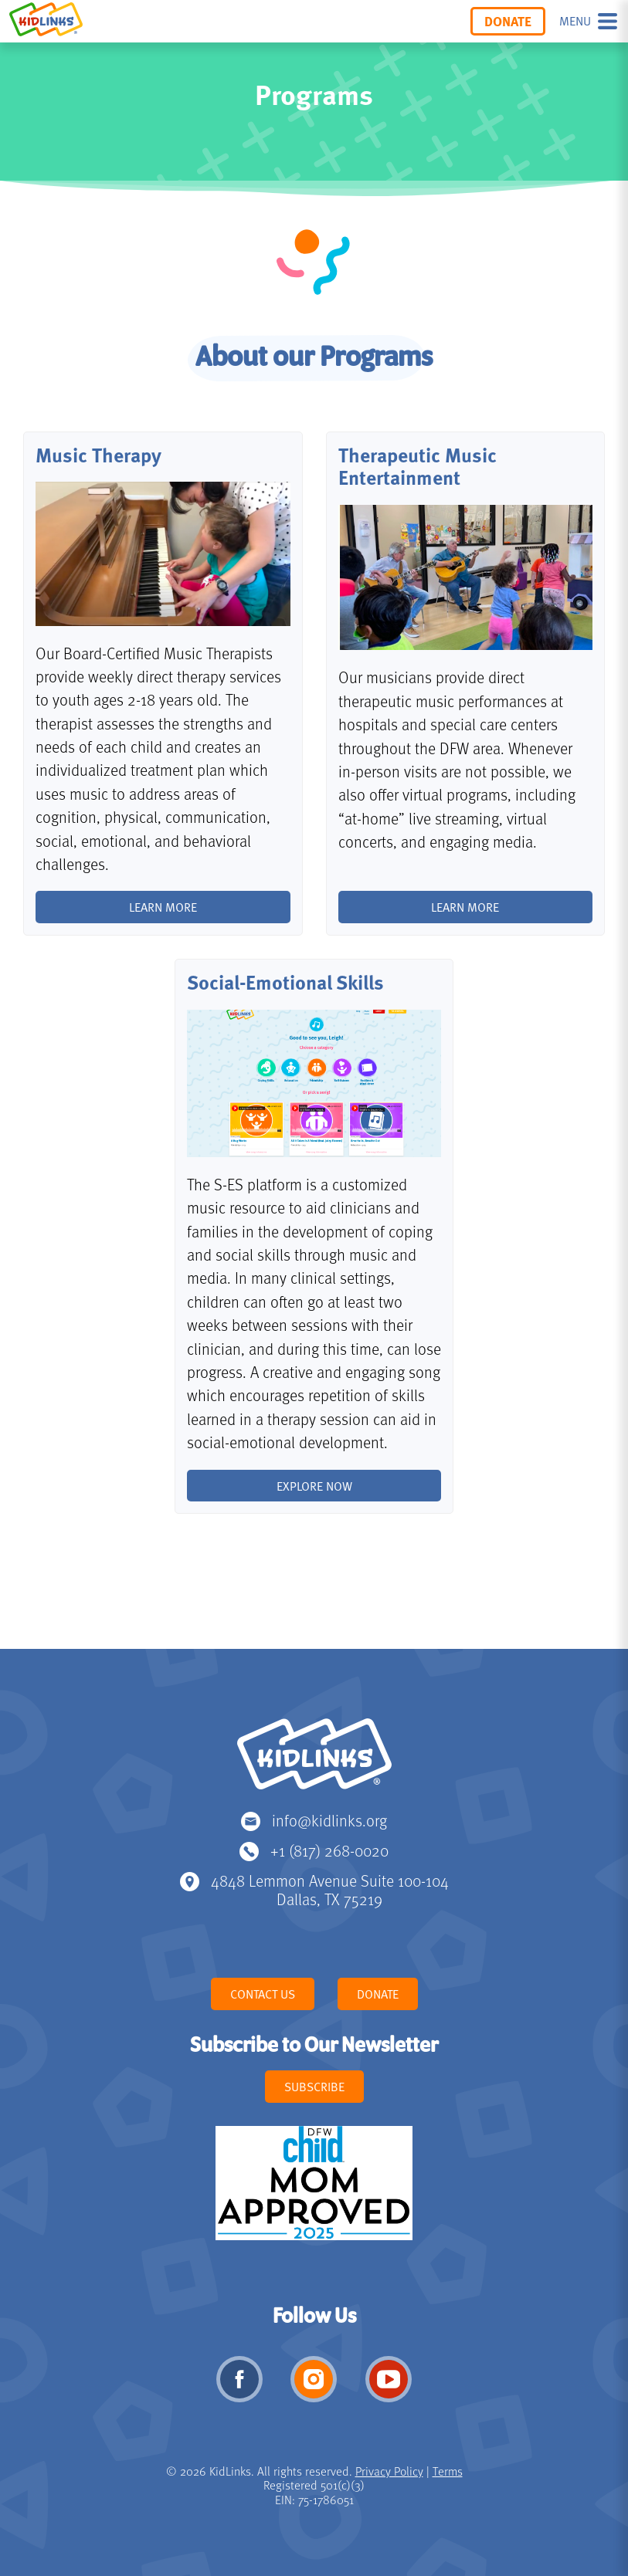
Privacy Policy (389, 2471)
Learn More (465, 907)
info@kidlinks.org (329, 1820)
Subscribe (314, 2086)
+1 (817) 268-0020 (329, 1850)
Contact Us (262, 1994)
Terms (448, 2471)
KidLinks (314, 1760)
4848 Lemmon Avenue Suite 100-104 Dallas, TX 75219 (330, 1889)
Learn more (163, 907)
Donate (507, 21)
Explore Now (314, 1486)
